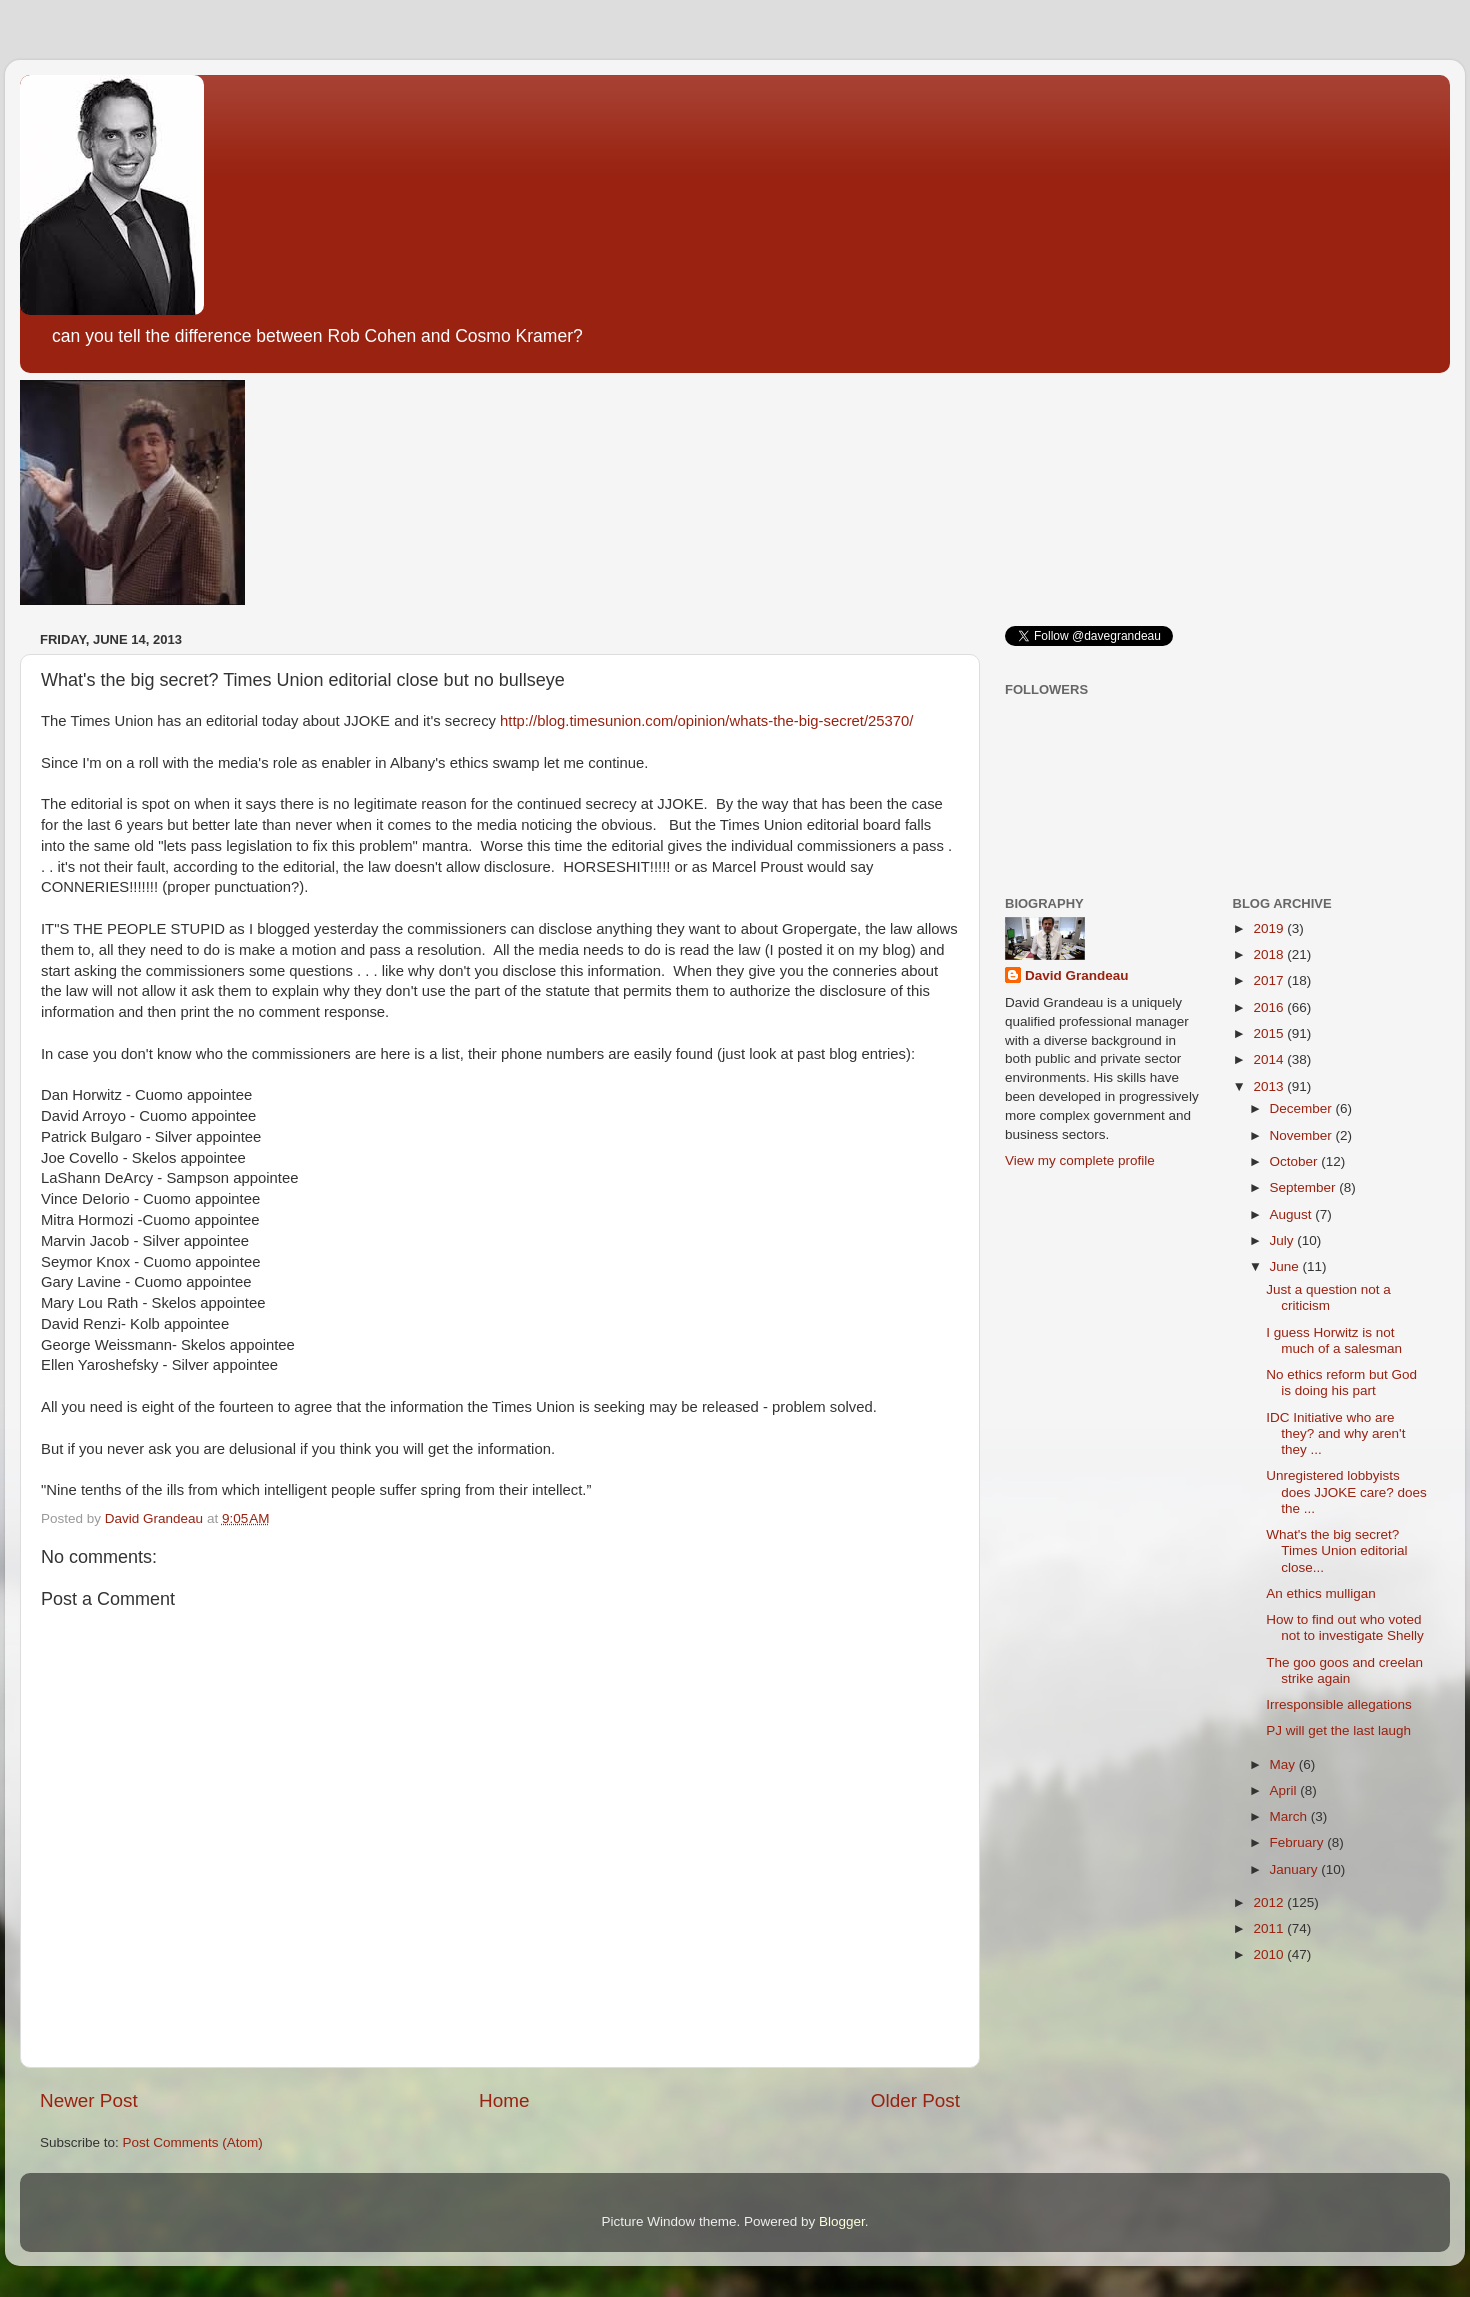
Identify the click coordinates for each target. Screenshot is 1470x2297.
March (1290, 1816)
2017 (1270, 980)
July (1284, 1240)
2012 (1270, 1902)
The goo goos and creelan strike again (1344, 1670)
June (1286, 1266)
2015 (1270, 1033)
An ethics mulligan (1321, 1593)
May (1284, 1764)
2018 (1270, 954)
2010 (1270, 1954)
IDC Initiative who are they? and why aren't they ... (1335, 1433)
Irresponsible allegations (1339, 1704)
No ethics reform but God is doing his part (1341, 1382)
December (1303, 1108)
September (1305, 1187)
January (1296, 1869)
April (1285, 1790)
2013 (1270, 1086)
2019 (1270, 928)
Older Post (915, 2100)
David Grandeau (1077, 975)
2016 (1270, 1007)
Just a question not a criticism (1328, 1297)
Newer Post (89, 2100)
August (1293, 1214)
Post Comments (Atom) (193, 2142)
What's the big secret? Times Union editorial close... (1336, 1550)
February (1299, 1842)
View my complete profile (1080, 1160)
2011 (1270, 1928)
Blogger (842, 2221)
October (1296, 1161)
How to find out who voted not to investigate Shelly (1345, 1627)
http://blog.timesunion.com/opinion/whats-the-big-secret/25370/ (706, 721)
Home (504, 2100)
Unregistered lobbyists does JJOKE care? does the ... (1346, 1491)
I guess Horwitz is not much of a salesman (1334, 1340)
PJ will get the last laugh (1338, 1730)
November (1303, 1135)
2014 (1270, 1059)
